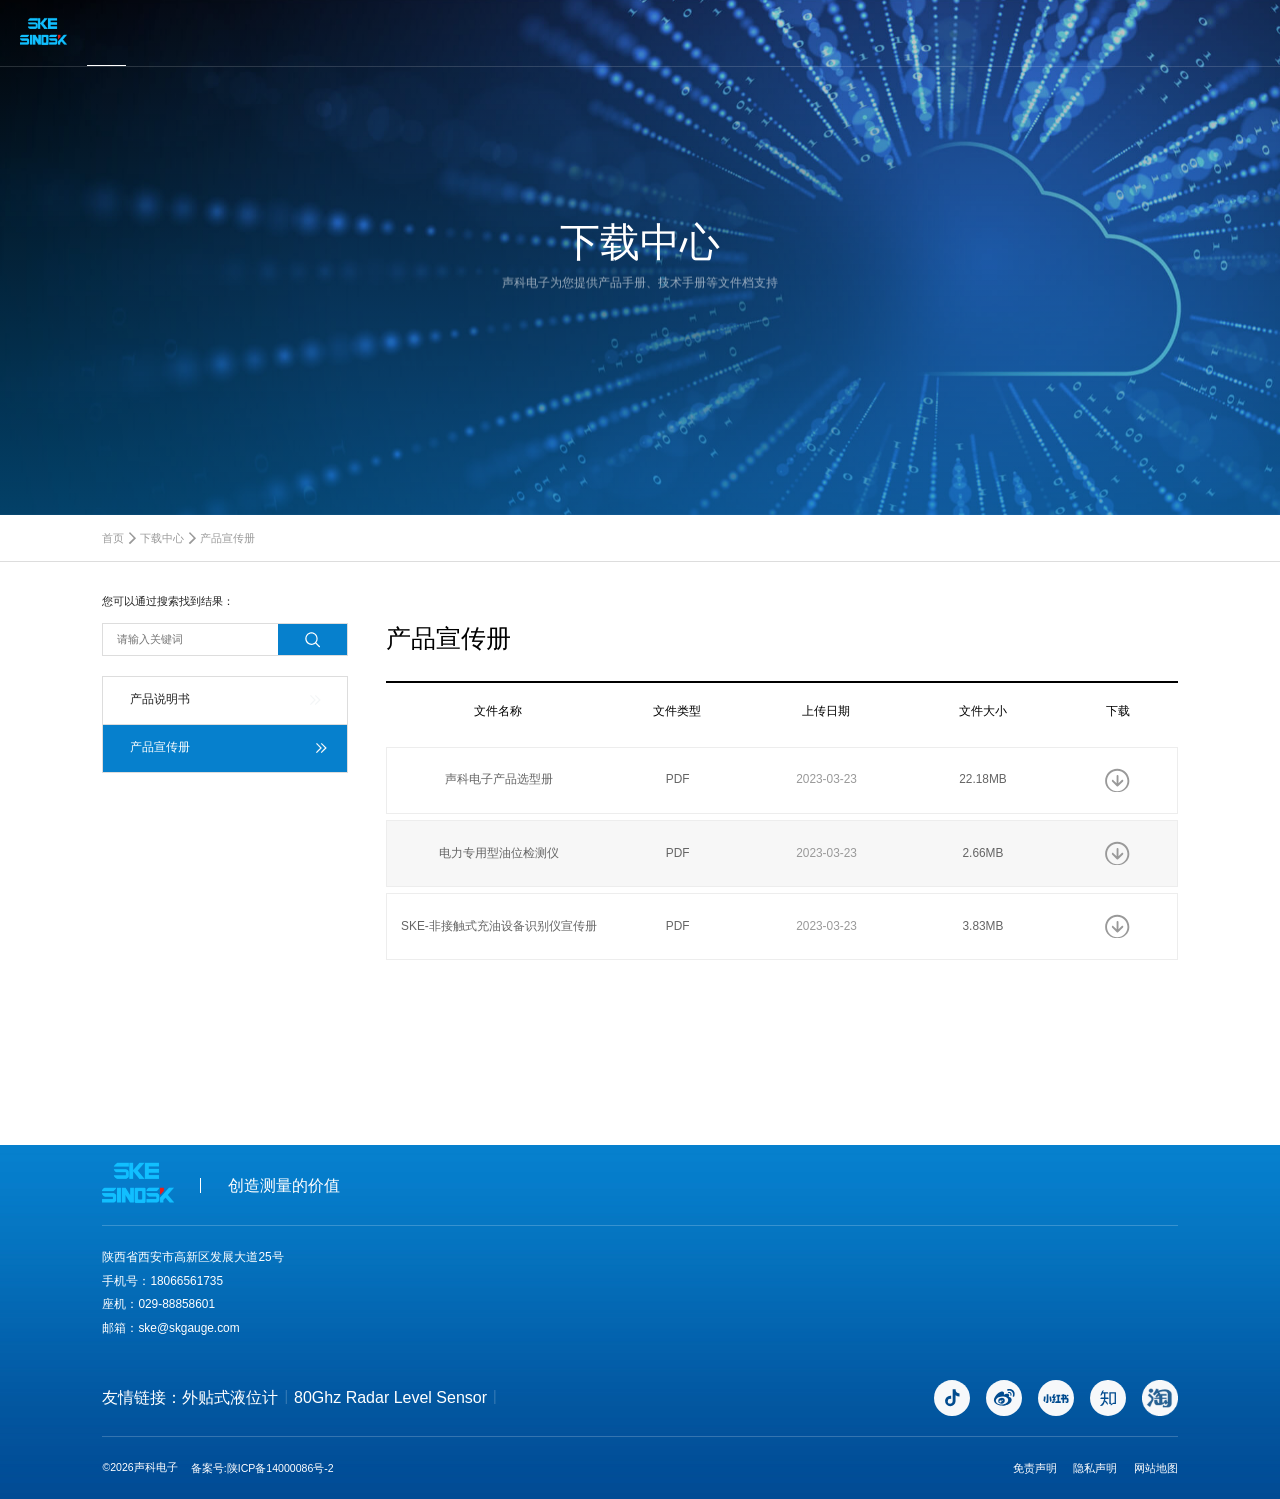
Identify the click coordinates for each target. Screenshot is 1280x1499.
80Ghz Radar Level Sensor (390, 1397)
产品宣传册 (227, 538)
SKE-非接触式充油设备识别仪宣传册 (499, 926)
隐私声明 (1095, 1468)
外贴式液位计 (230, 1397)
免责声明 (1035, 1468)
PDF (678, 779)
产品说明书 (160, 699)
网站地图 (1156, 1468)
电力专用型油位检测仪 (499, 853)
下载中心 (162, 538)
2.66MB (982, 853)
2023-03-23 (826, 779)
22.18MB (983, 779)
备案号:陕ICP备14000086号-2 (262, 1468)
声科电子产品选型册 (499, 779)
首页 (113, 538)
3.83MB (982, 926)
